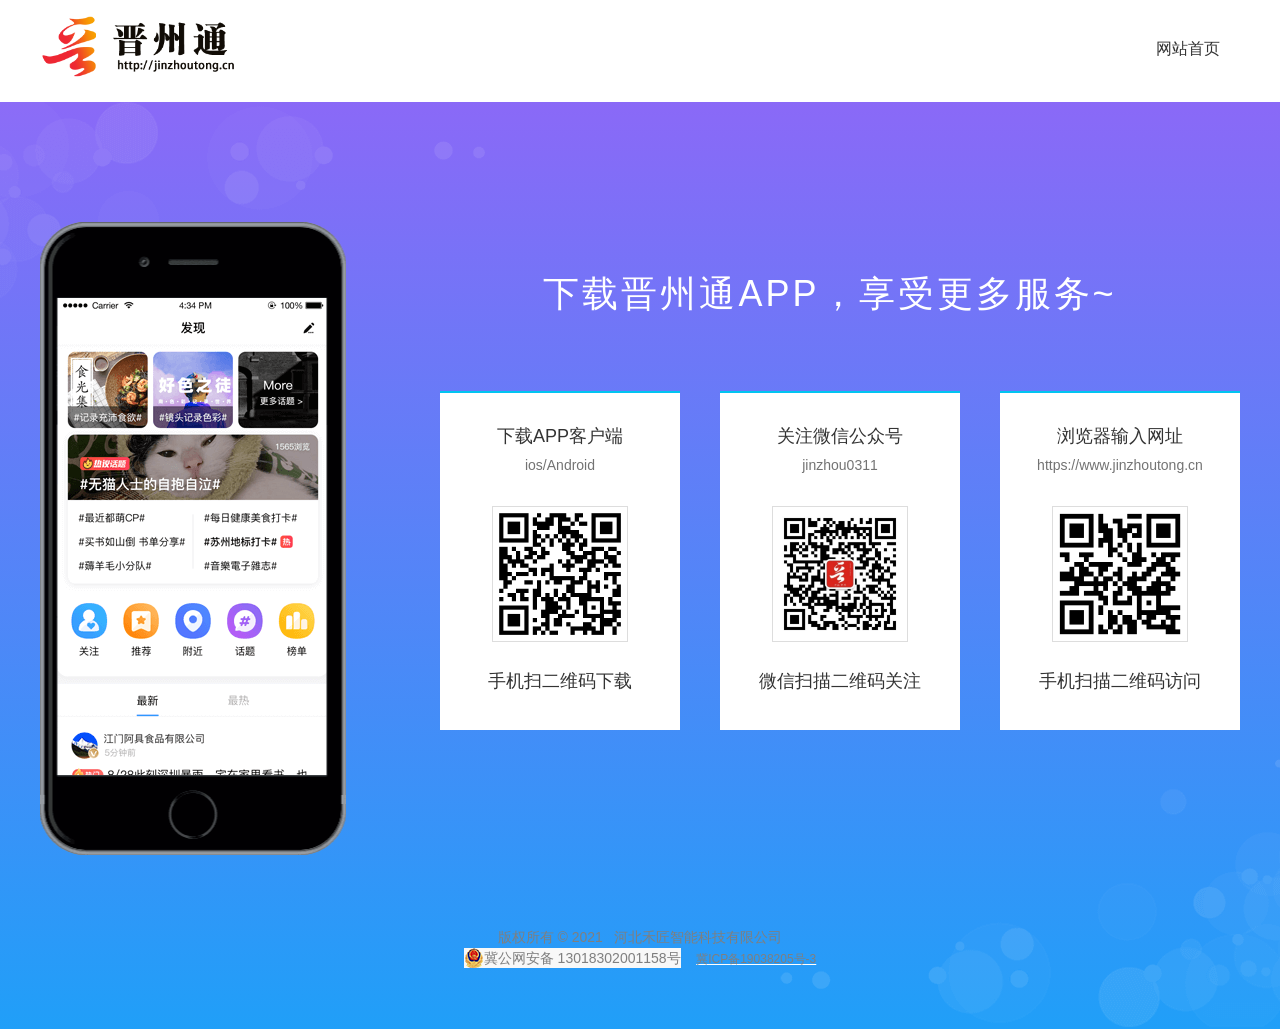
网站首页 (1188, 48)
